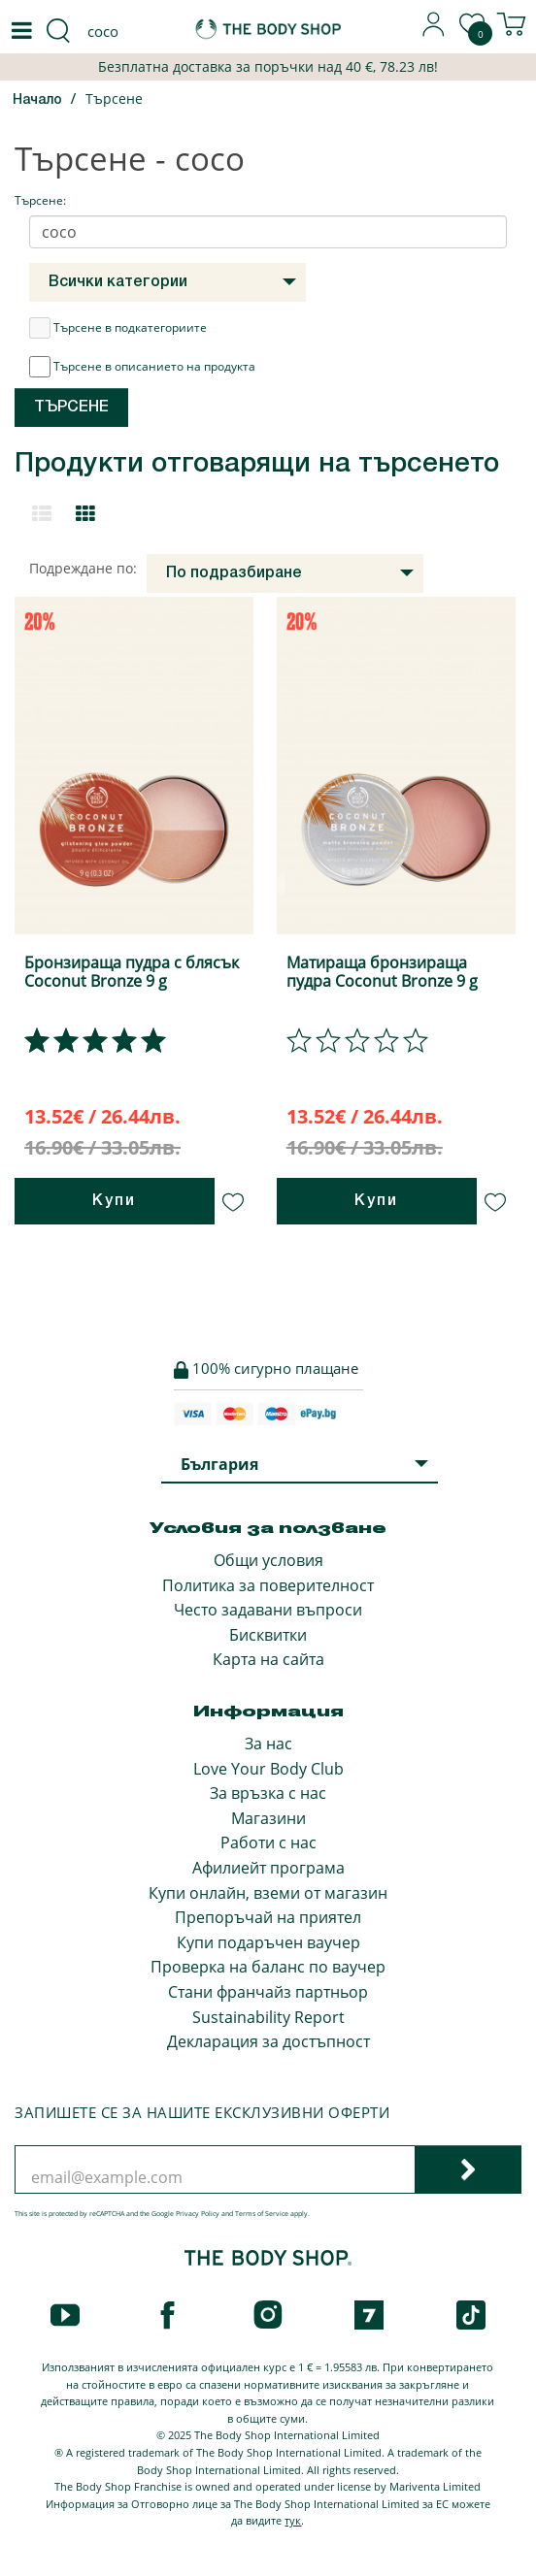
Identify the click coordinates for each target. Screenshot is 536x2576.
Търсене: (40, 200)
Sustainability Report (268, 2017)
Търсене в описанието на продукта (142, 366)
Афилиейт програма (268, 1867)
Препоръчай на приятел (268, 1917)
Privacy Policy (197, 2213)
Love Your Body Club (268, 1768)
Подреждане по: (83, 568)
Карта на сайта (268, 1659)
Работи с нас (268, 1842)
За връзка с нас (268, 1793)
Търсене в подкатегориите (118, 328)
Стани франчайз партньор (268, 1992)
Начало (37, 100)
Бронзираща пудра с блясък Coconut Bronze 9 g (131, 972)
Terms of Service (261, 2213)
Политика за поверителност (268, 1585)
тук (293, 2520)
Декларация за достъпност (268, 2041)
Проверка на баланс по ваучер (268, 1966)
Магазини (268, 1818)
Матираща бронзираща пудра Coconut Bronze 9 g (382, 972)
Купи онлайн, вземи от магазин (268, 1893)
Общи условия (268, 1560)
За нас (268, 1743)
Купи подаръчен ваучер (268, 1942)
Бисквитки (268, 1635)
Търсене (114, 98)
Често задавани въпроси (268, 1609)
